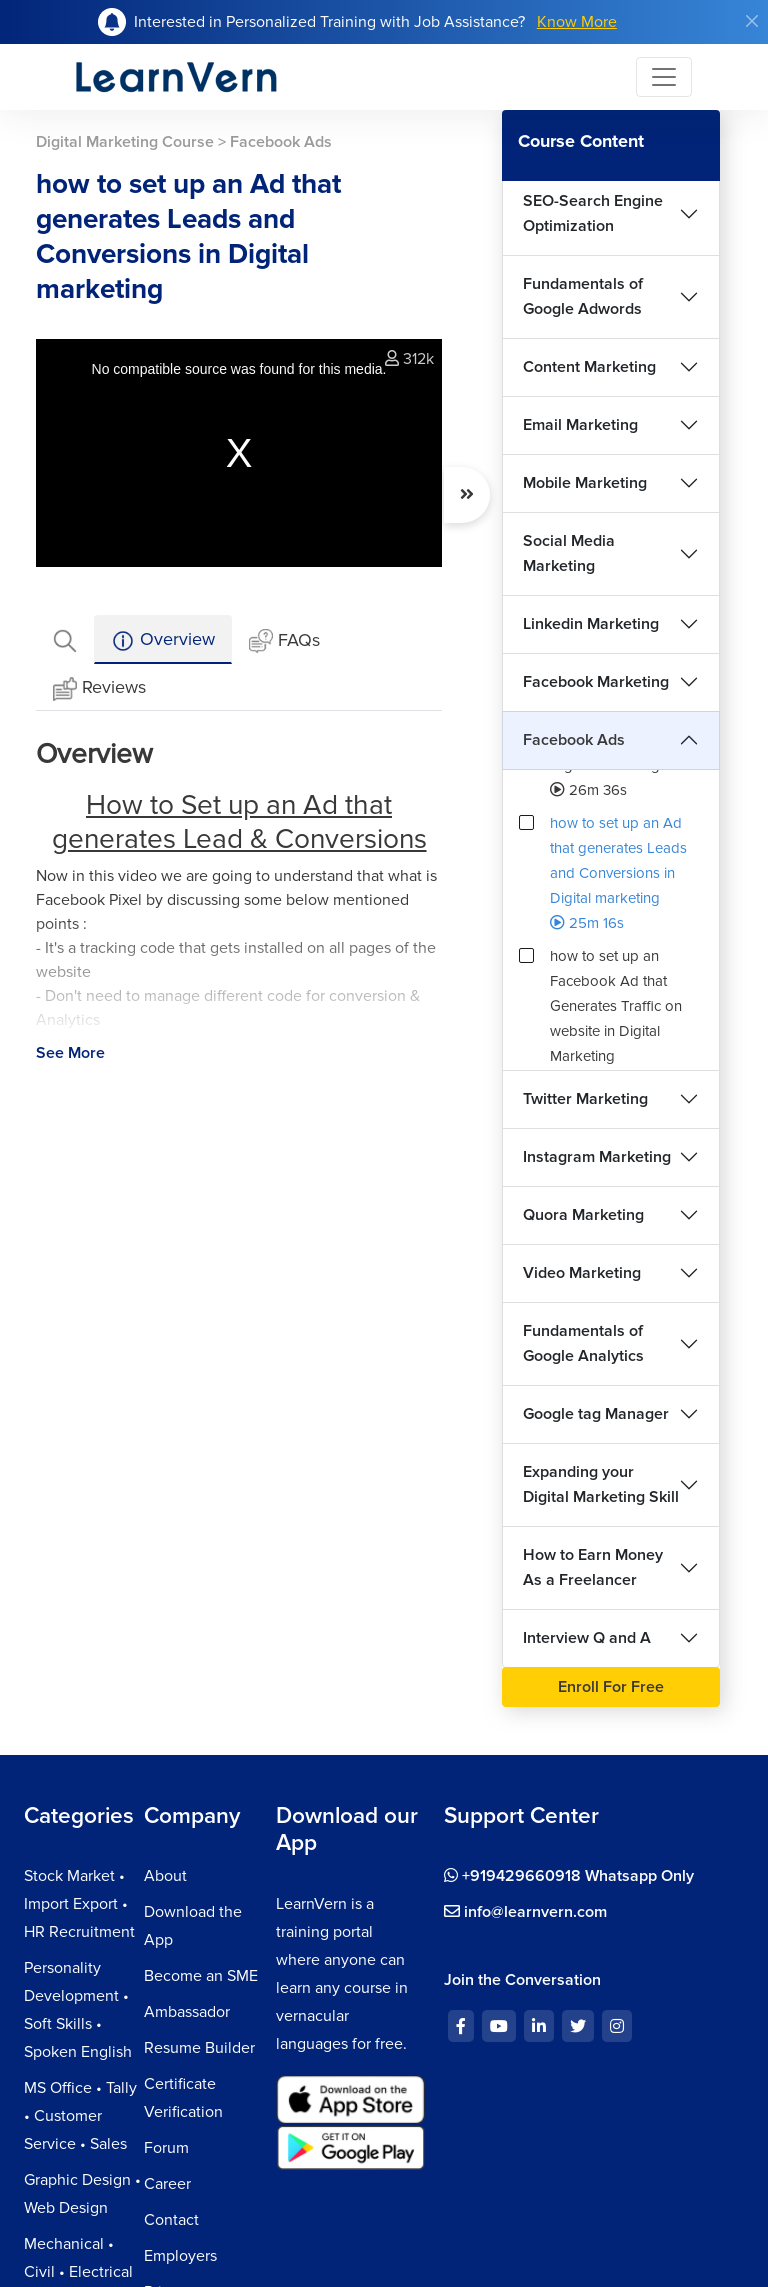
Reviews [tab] (99, 688)
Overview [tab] (163, 640)
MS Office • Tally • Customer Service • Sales (80, 2116)
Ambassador (187, 2012)
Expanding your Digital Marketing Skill (601, 1484)
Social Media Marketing (569, 553)
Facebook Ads (574, 740)
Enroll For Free (611, 1687)
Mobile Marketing (585, 483)
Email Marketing (580, 425)
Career (167, 2184)
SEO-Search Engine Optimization (593, 213)
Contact (171, 2220)
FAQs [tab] (284, 641)
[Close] (752, 21)
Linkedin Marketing (591, 624)
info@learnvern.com (525, 1912)
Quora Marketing (583, 1215)
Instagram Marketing (597, 1157)
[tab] (65, 639)
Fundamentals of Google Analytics (583, 1343)
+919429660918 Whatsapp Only (569, 1876)
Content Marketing (589, 367)
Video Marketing (582, 1273)
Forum (166, 2148)
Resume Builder (199, 2048)
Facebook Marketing (596, 682)
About (165, 1876)
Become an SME (201, 1976)
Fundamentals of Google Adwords (583, 296)
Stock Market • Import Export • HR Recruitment (79, 1904)
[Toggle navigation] (664, 77)
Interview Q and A (587, 1638)
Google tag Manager (596, 1414)
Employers (180, 2256)
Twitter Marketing (585, 1099)
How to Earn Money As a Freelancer (593, 1567)
